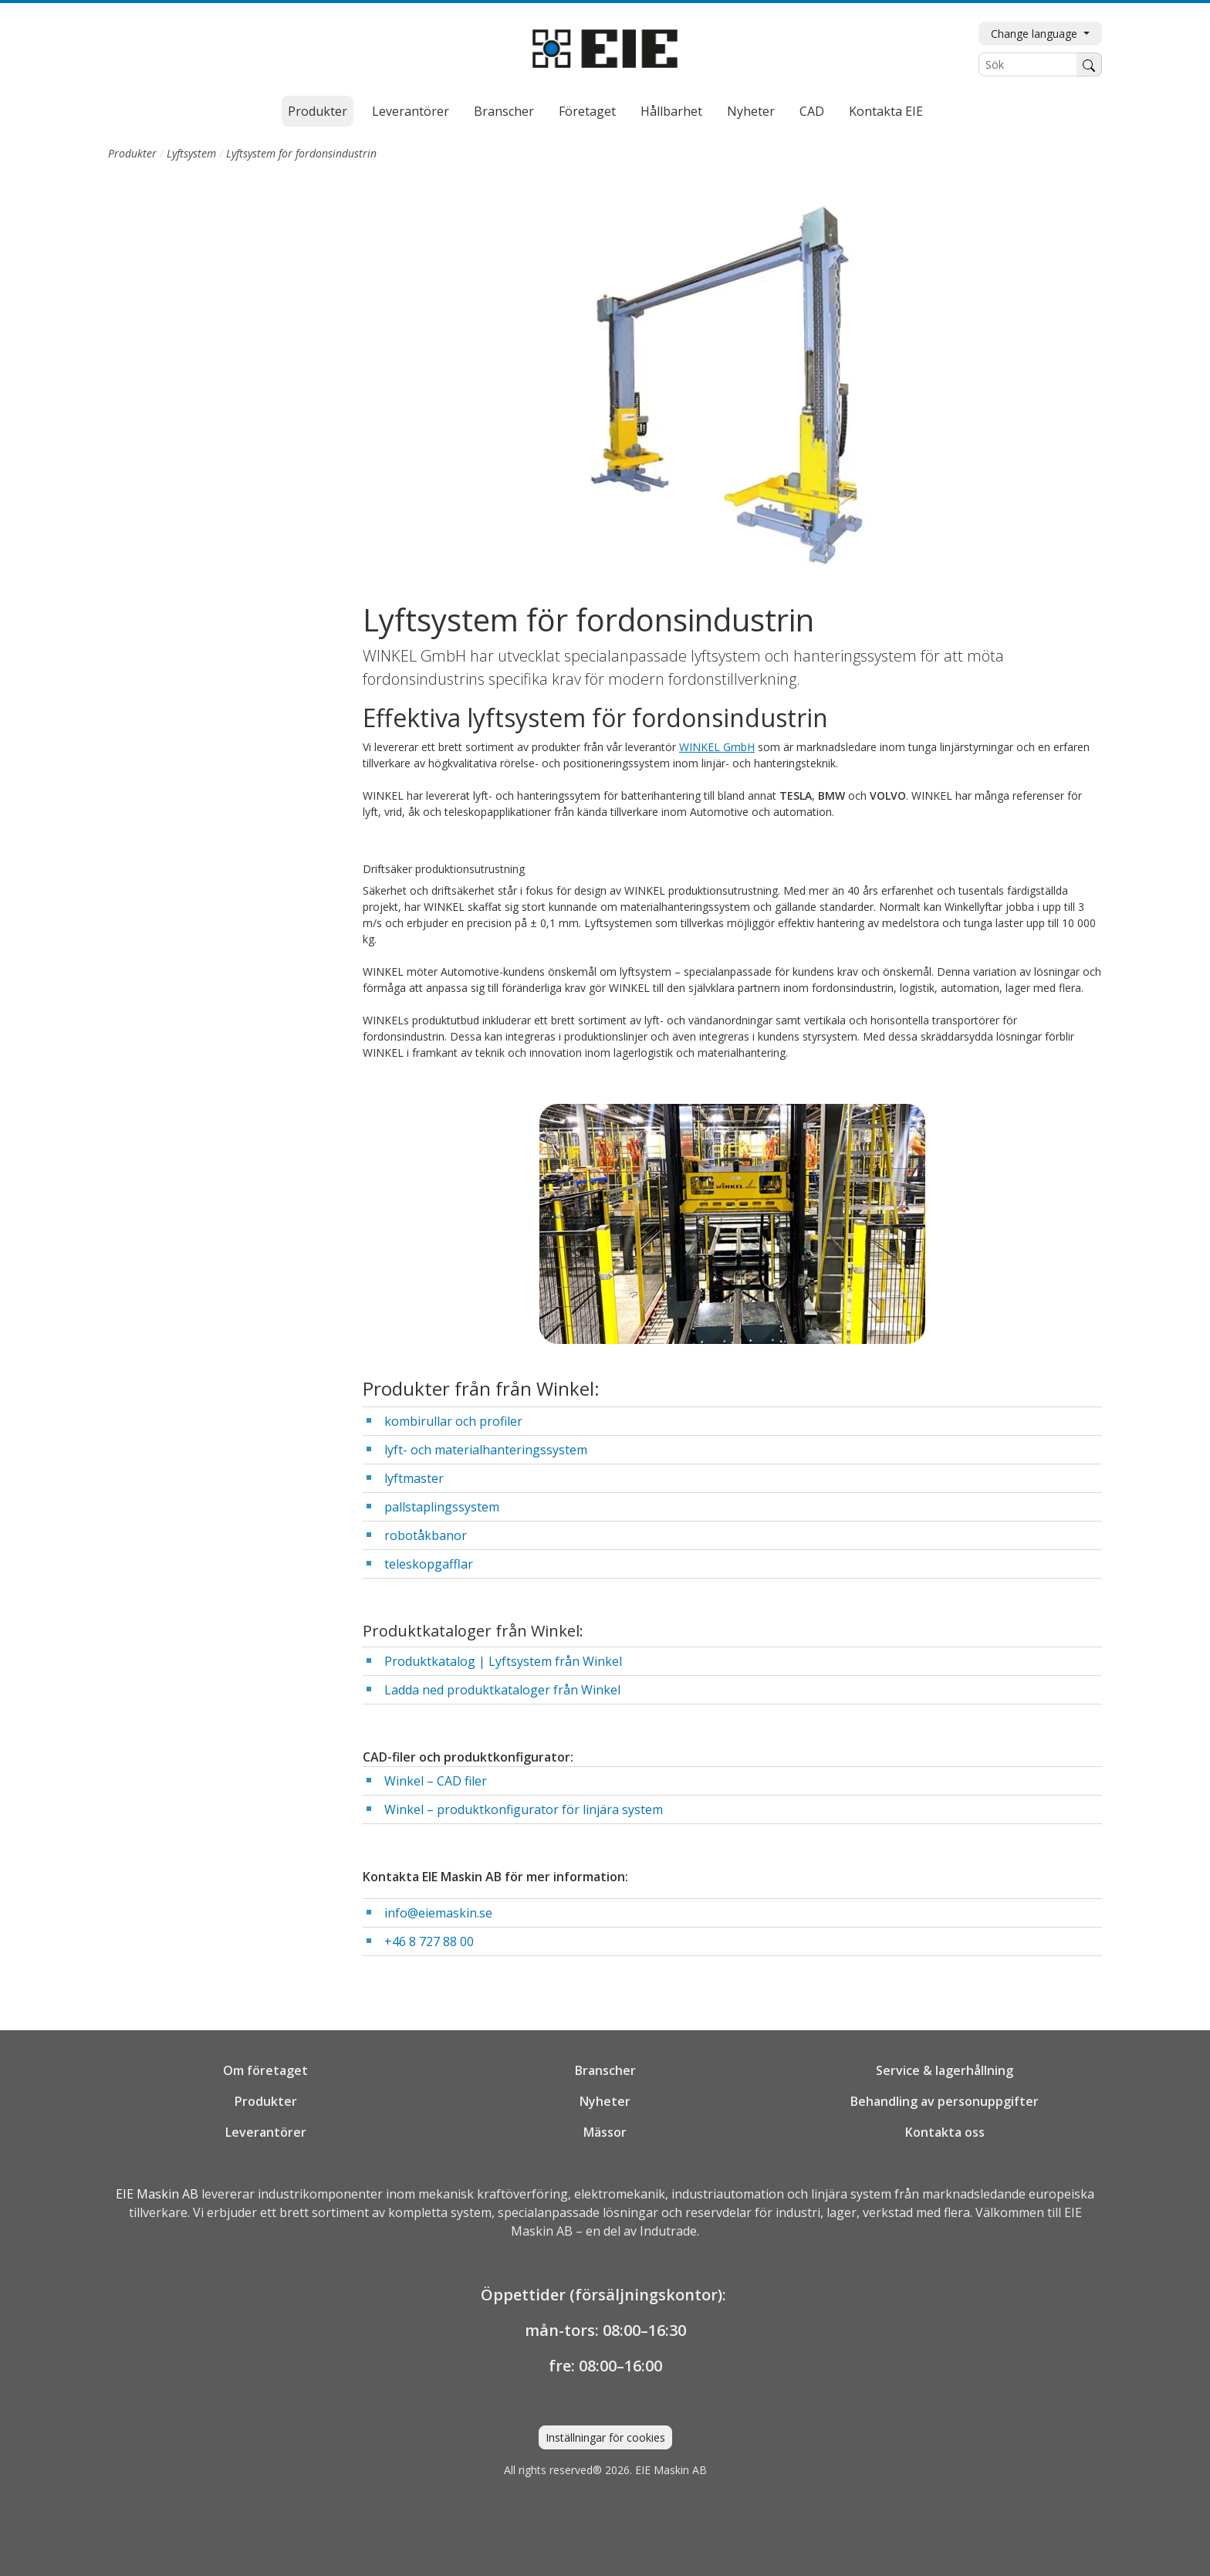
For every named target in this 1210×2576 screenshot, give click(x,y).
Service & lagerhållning (944, 2070)
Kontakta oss (945, 2132)
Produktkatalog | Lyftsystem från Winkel (503, 1661)
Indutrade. (669, 2230)
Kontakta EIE (886, 111)
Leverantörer (410, 111)
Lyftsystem (191, 153)
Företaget (587, 111)
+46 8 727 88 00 (429, 1941)
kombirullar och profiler (453, 1421)
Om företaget (265, 2070)
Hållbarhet (671, 111)
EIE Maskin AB (157, 2193)
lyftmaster (414, 1478)
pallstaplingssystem (441, 1506)
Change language (1035, 33)
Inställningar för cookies (605, 2437)
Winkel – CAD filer (435, 1780)
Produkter (317, 111)
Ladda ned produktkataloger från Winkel (502, 1689)
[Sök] (1027, 64)
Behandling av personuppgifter (944, 2101)
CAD (811, 111)
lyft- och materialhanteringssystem (485, 1449)
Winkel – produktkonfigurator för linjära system (523, 1809)
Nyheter (751, 111)
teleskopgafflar (428, 1563)
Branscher (504, 111)
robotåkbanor (425, 1535)
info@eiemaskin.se (438, 1912)
